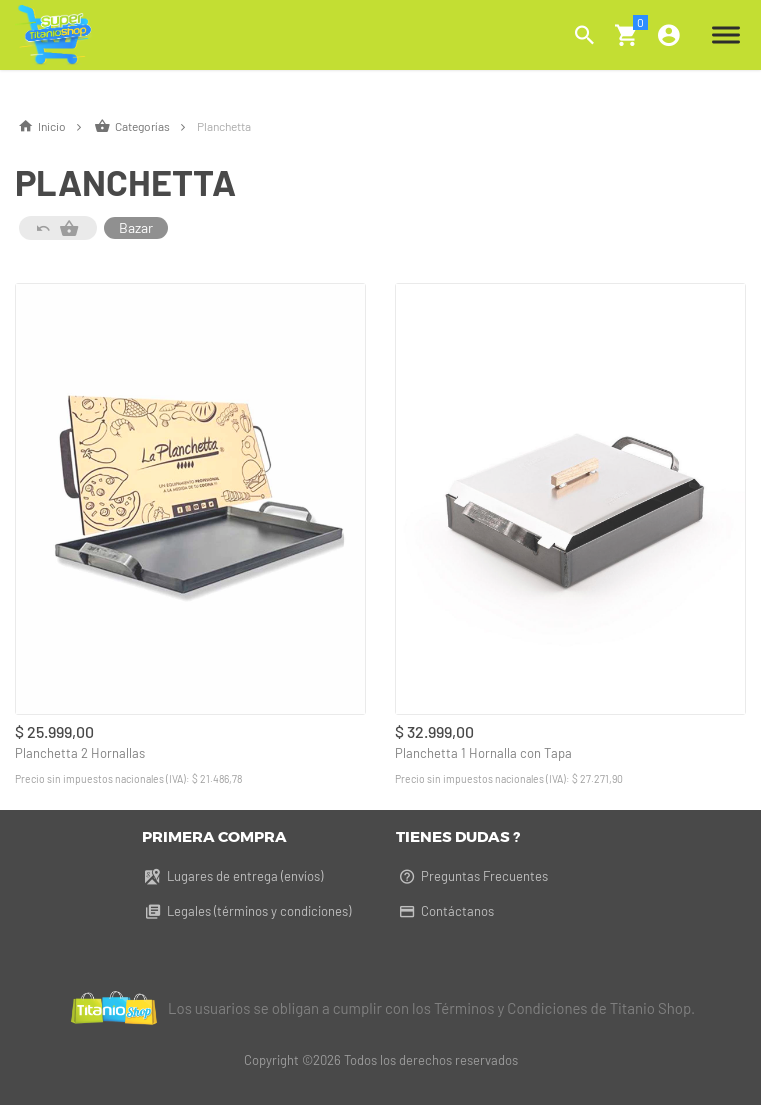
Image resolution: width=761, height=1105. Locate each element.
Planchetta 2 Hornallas (80, 753)
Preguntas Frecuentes (472, 876)
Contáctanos (445, 911)
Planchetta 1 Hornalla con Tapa (483, 753)
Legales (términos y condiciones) (246, 911)
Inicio (54, 126)
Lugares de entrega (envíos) (232, 876)
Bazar (136, 227)
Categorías (145, 126)
